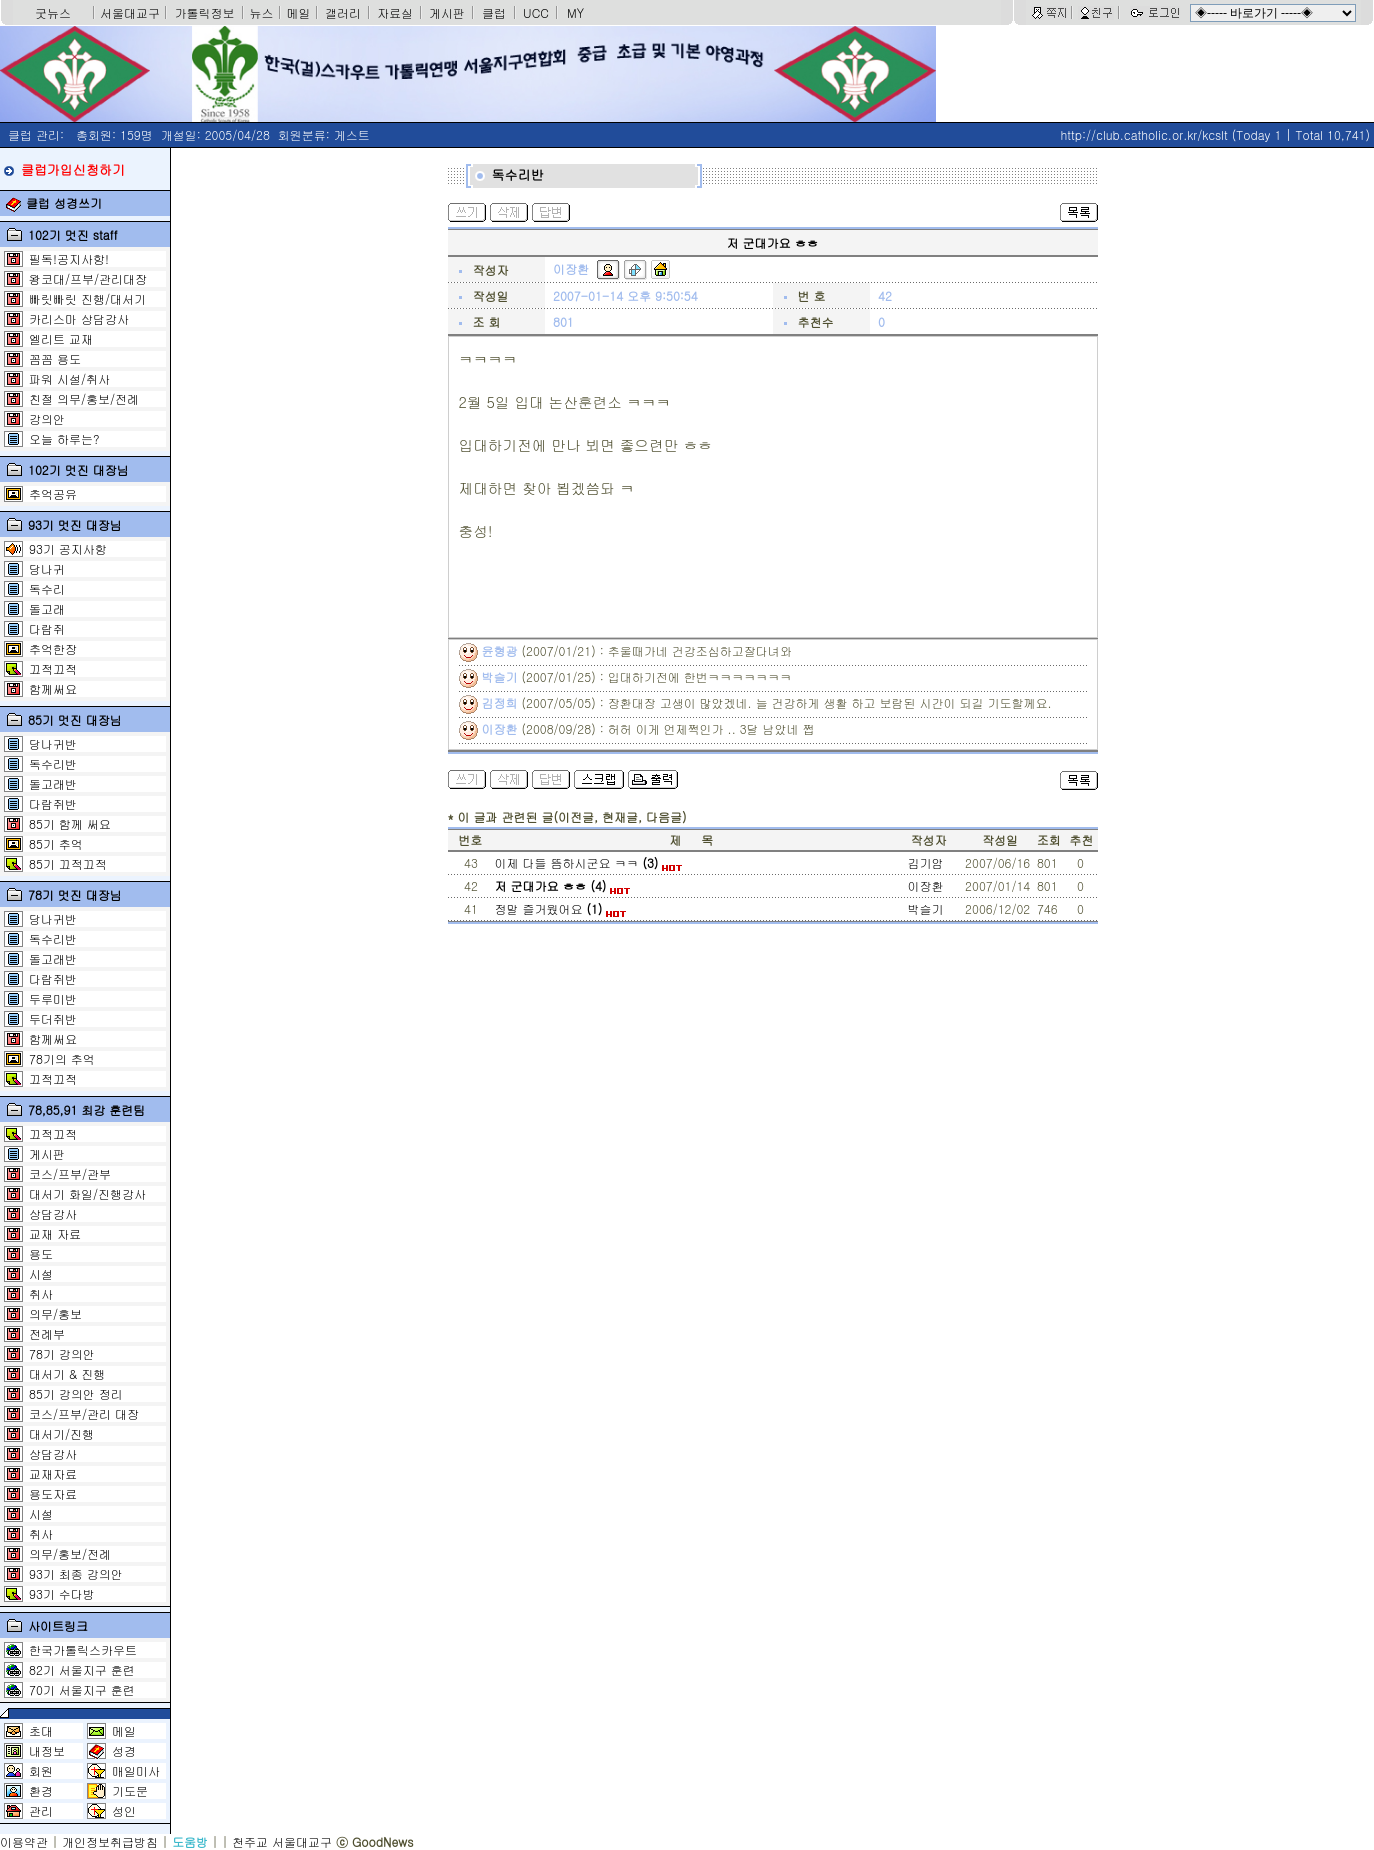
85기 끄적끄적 (68, 863)
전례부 (47, 1333)
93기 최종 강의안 (76, 1573)
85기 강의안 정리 (76, 1393)
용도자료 (53, 1493)
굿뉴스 (53, 12)
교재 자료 (55, 1233)
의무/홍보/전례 (70, 1553)
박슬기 (926, 908)
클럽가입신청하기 (73, 169)
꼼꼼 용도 (55, 358)
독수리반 (53, 763)
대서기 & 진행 (67, 1373)
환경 (41, 1790)
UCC (536, 12)
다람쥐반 (53, 803)
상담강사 (53, 1213)
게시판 (447, 12)
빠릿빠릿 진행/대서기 (87, 298)
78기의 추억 (62, 1058)
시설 (41, 1273)
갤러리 (343, 12)
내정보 (47, 1750)
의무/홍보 (55, 1313)
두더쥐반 (53, 1018)
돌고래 (47, 608)
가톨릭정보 (205, 12)
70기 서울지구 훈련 (82, 1689)
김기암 (926, 862)
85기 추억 (56, 843)
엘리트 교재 (61, 338)
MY (575, 12)
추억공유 (53, 493)
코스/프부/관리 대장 (84, 1413)
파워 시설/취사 (69, 378)
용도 (41, 1253)
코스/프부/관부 (70, 1173)
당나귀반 (53, 743)
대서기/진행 (61, 1433)
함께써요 (53, 688)
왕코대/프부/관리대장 (88, 278)
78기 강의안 (62, 1353)
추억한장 (53, 648)
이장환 (926, 885)
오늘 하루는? (64, 438)
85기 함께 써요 (70, 823)
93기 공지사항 (68, 548)
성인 (124, 1810)
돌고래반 (53, 783)
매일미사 (136, 1770)
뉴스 (262, 12)
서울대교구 (130, 12)
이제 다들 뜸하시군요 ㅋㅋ (588, 862)
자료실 (395, 12)
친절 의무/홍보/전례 (84, 398)
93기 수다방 (62, 1593)
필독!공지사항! (69, 258)
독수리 (47, 588)
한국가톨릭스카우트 (83, 1649)
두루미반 (53, 998)
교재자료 (53, 1473)
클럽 (494, 12)
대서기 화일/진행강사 (87, 1193)
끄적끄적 (53, 668)
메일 (299, 12)
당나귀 (47, 568)
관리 (41, 1810)
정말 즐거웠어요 (560, 908)
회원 (41, 1770)
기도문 (130, 1790)
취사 (41, 1293)
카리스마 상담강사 (79, 318)
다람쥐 (47, 628)
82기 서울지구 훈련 (82, 1669)
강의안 (47, 418)
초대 (41, 1730)
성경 (124, 1750)
